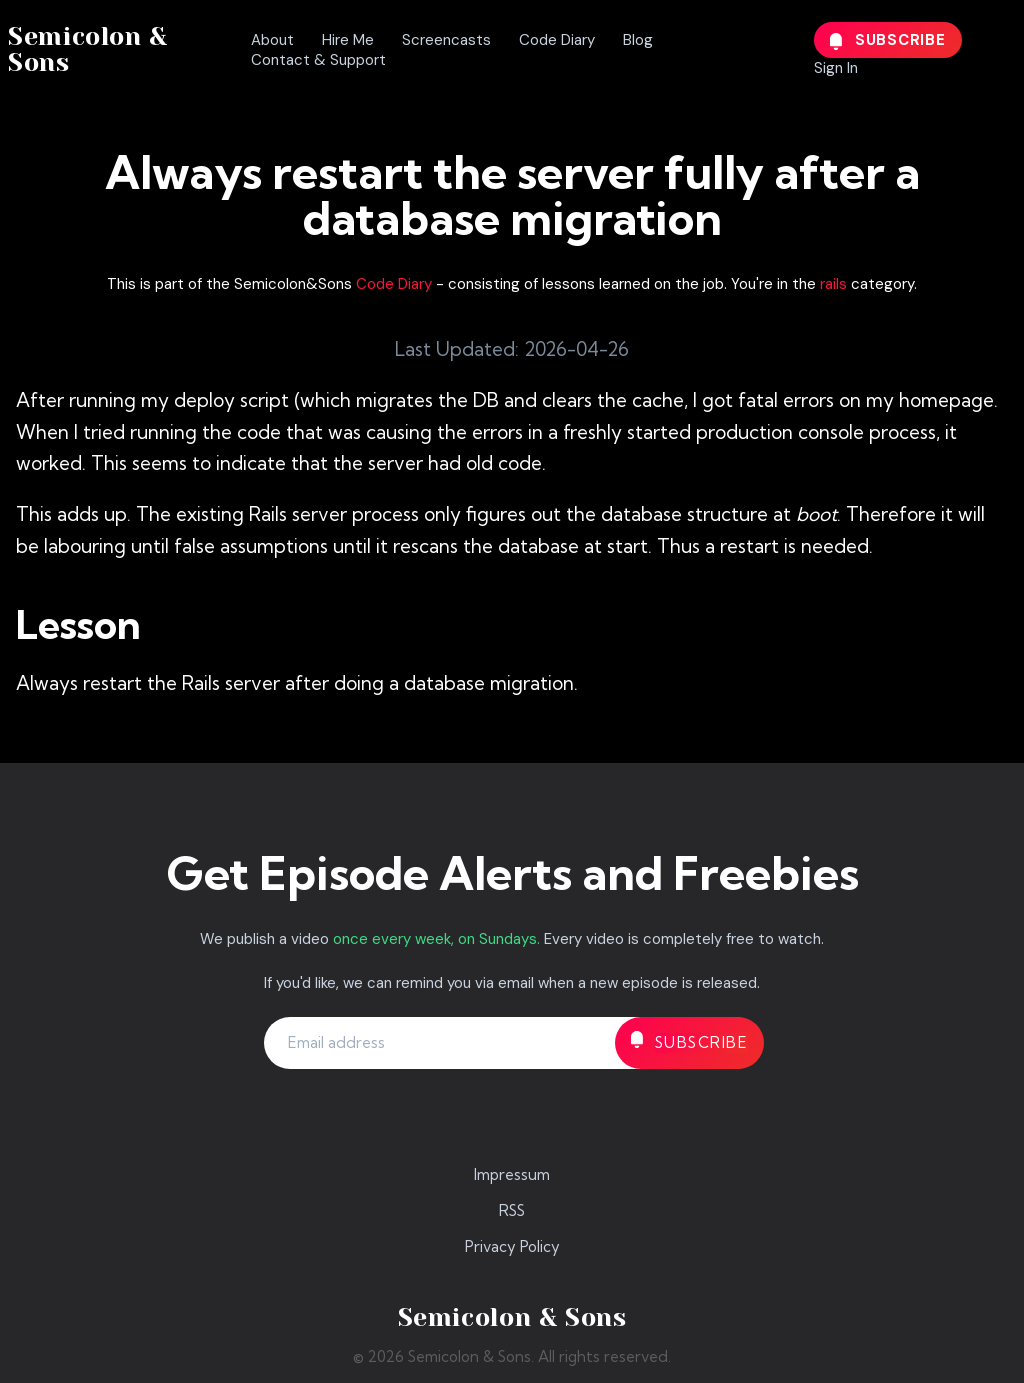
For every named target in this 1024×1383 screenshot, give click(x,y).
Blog (638, 40)
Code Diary (557, 40)
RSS (512, 1210)
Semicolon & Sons (88, 49)
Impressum (512, 1174)
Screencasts (446, 40)
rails (833, 284)
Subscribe (888, 40)
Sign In (836, 68)
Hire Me (348, 40)
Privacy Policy (512, 1246)
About (272, 40)
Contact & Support (318, 60)
